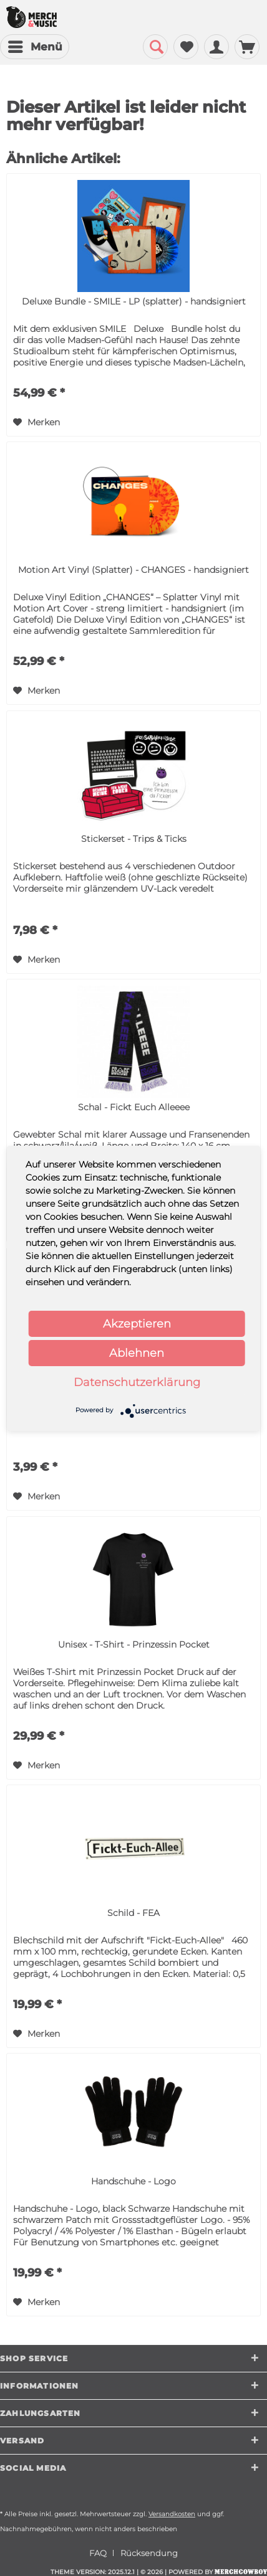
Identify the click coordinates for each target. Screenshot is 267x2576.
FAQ (98, 2553)
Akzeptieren (137, 1324)
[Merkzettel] (185, 46)
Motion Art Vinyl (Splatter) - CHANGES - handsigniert (133, 569)
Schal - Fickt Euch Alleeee (134, 1107)
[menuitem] (34, 46)
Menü (35, 45)
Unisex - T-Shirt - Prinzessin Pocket (134, 1644)
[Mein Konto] (216, 46)
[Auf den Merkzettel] (36, 422)
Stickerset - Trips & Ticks (134, 838)
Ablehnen (136, 1353)
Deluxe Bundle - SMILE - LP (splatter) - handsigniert (134, 301)
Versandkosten (171, 2514)
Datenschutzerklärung (137, 1382)
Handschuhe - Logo (133, 2181)
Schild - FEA (133, 1912)
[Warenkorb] (247, 46)
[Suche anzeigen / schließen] (155, 46)
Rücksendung (149, 2553)
